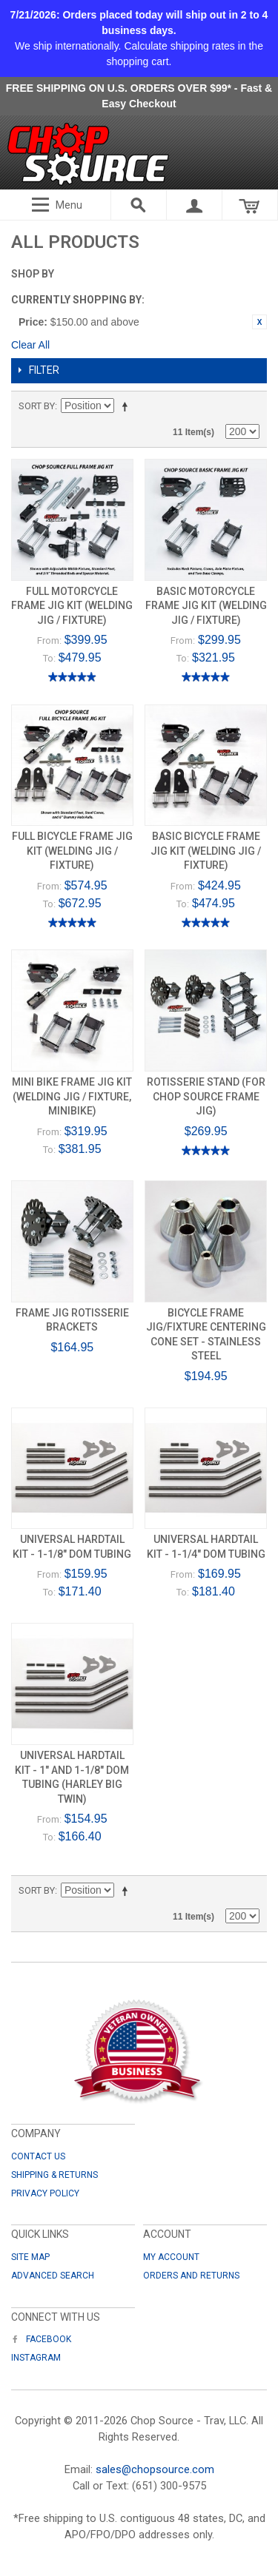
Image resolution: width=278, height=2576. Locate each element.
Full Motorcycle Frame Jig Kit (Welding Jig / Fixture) (72, 605)
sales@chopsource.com (155, 2469)
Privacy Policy (45, 2193)
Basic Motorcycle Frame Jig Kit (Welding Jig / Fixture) (206, 605)
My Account (171, 2257)
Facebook (41, 2339)
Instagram (36, 2358)
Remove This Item (259, 322)
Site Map (30, 2257)
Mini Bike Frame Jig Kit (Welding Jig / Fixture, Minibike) (72, 1096)
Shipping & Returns (54, 2175)
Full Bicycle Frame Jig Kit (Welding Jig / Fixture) (72, 850)
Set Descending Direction (127, 406)
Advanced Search (52, 2275)
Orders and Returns (191, 2275)
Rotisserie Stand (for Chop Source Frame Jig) (206, 1096)
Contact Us (38, 2156)
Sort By (37, 405)
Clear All (30, 345)
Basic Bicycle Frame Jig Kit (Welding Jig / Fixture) (205, 850)
